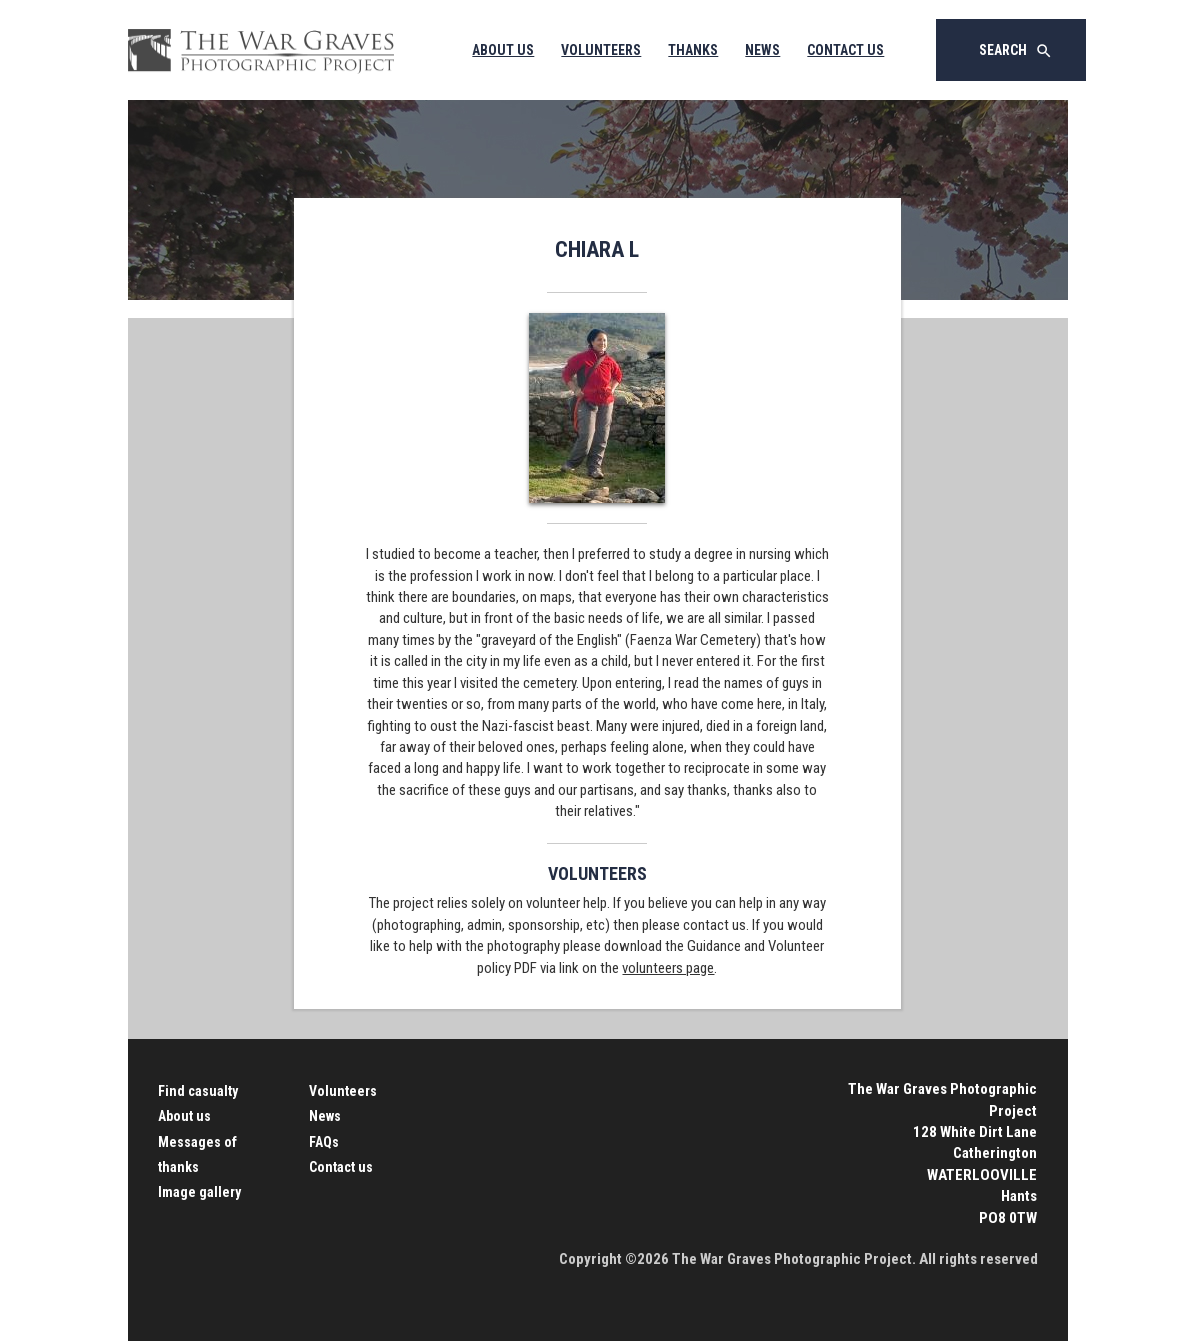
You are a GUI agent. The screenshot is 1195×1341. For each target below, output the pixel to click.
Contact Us (845, 50)
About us (184, 1116)
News (762, 50)
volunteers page (668, 968)
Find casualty (198, 1091)
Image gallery (199, 1192)
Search (1016, 51)
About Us (503, 50)
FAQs (324, 1142)
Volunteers (601, 50)
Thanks (693, 50)
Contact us (341, 1167)
